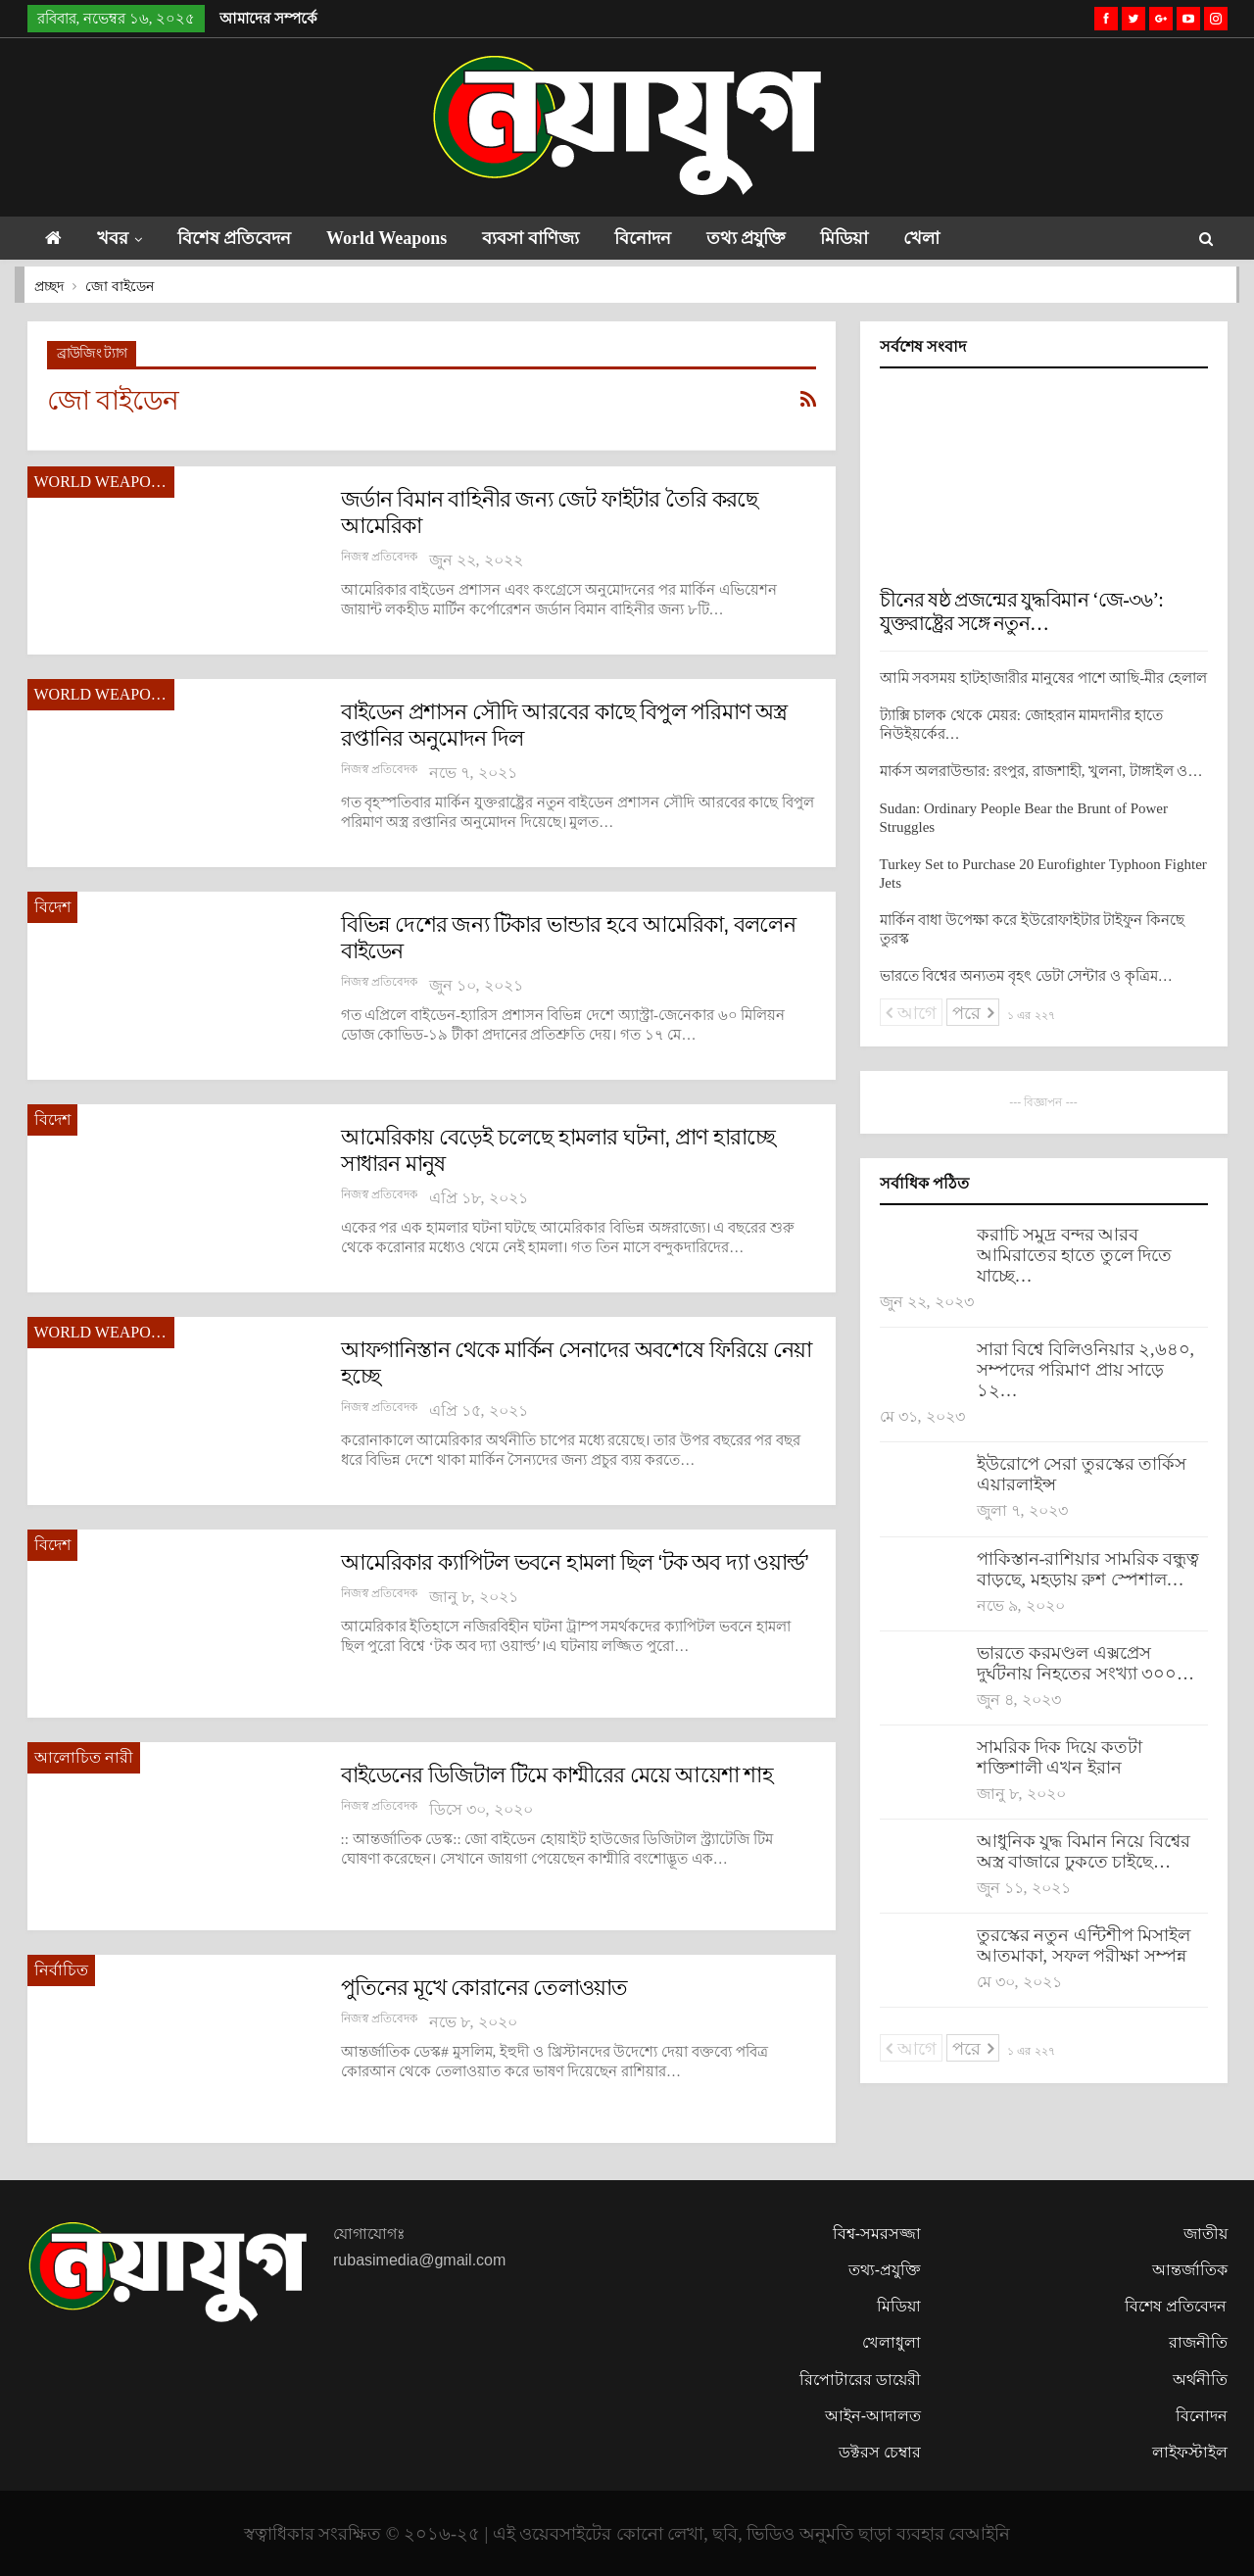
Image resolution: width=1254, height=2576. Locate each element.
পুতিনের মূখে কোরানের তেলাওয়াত (484, 1987)
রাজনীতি (1198, 2342)
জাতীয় (1205, 2233)
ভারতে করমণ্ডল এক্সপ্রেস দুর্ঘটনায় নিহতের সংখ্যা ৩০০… (1086, 1663)
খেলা (957, 238)
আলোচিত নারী (83, 1757)
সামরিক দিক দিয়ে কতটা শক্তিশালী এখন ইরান (1060, 1757)
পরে (972, 1013)
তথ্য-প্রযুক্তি (884, 2269)
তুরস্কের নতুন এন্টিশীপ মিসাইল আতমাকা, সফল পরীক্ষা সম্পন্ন (1084, 1945)
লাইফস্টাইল (1190, 2452)
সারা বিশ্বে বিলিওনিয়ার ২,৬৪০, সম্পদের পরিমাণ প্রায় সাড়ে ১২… (1086, 1369)
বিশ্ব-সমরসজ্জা (877, 2233)
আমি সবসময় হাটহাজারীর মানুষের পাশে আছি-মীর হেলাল (1044, 678)
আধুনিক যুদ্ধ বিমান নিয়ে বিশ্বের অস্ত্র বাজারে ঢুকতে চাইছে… (1083, 1851)
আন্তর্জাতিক (1190, 2269)
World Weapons (399, 238)
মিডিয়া (874, 238)
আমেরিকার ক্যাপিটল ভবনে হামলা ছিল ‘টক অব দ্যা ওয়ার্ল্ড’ (575, 1562)
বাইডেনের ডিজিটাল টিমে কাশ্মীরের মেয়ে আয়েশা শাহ (557, 1775)
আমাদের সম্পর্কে (268, 18)
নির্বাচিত (61, 1970)
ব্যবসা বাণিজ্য (548, 238)
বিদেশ (52, 907)
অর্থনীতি (1200, 2379)
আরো (1035, 238)
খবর (116, 238)
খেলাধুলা (891, 2342)
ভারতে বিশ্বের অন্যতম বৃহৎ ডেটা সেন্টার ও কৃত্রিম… (1026, 976)
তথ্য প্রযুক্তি (771, 238)
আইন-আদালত (873, 2415)
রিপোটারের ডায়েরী (860, 2379)
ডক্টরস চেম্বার (880, 2452)
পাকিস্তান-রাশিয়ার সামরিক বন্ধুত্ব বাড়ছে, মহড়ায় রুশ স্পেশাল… (1088, 1569)
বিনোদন (664, 238)
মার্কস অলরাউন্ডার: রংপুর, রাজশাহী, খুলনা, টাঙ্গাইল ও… (1041, 771)
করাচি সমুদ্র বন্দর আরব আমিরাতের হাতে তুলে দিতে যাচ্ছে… (1075, 1255)
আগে (912, 1013)
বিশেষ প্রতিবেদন (242, 238)
